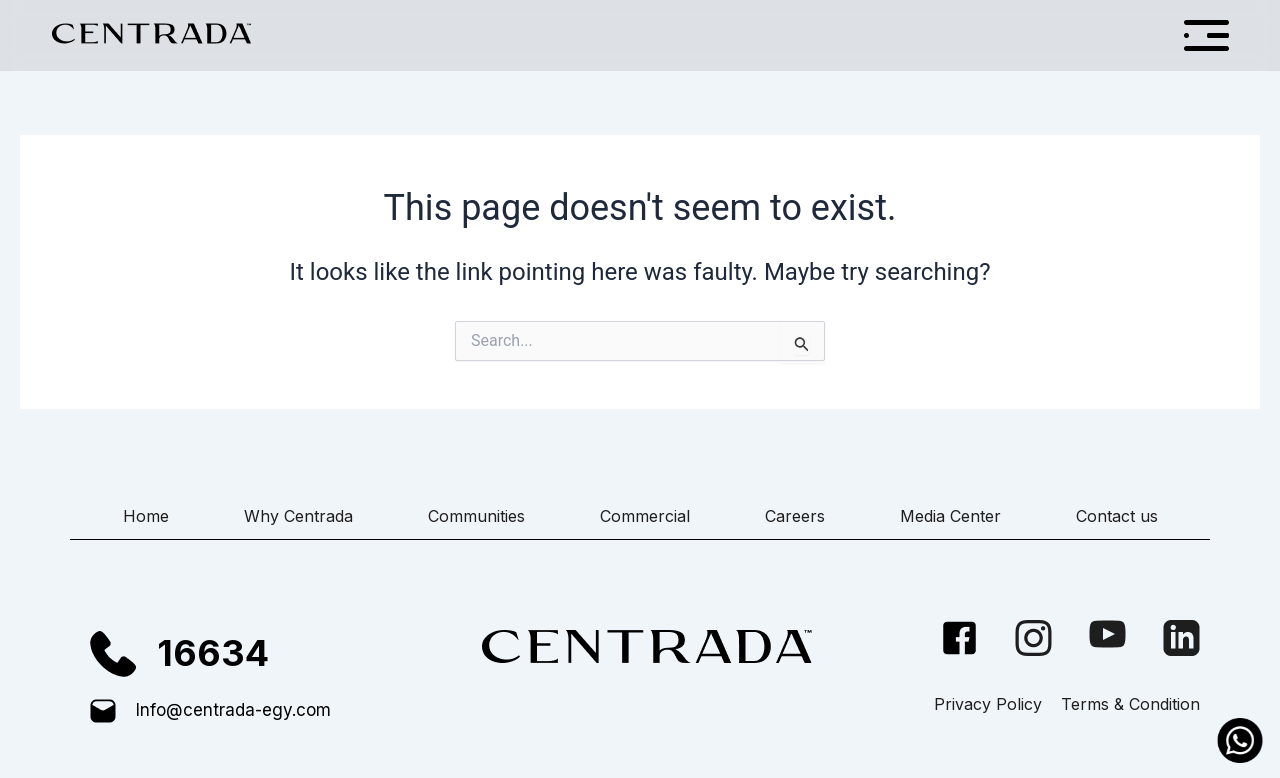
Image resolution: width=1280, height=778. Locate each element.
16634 (213, 653)
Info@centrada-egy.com (233, 710)
